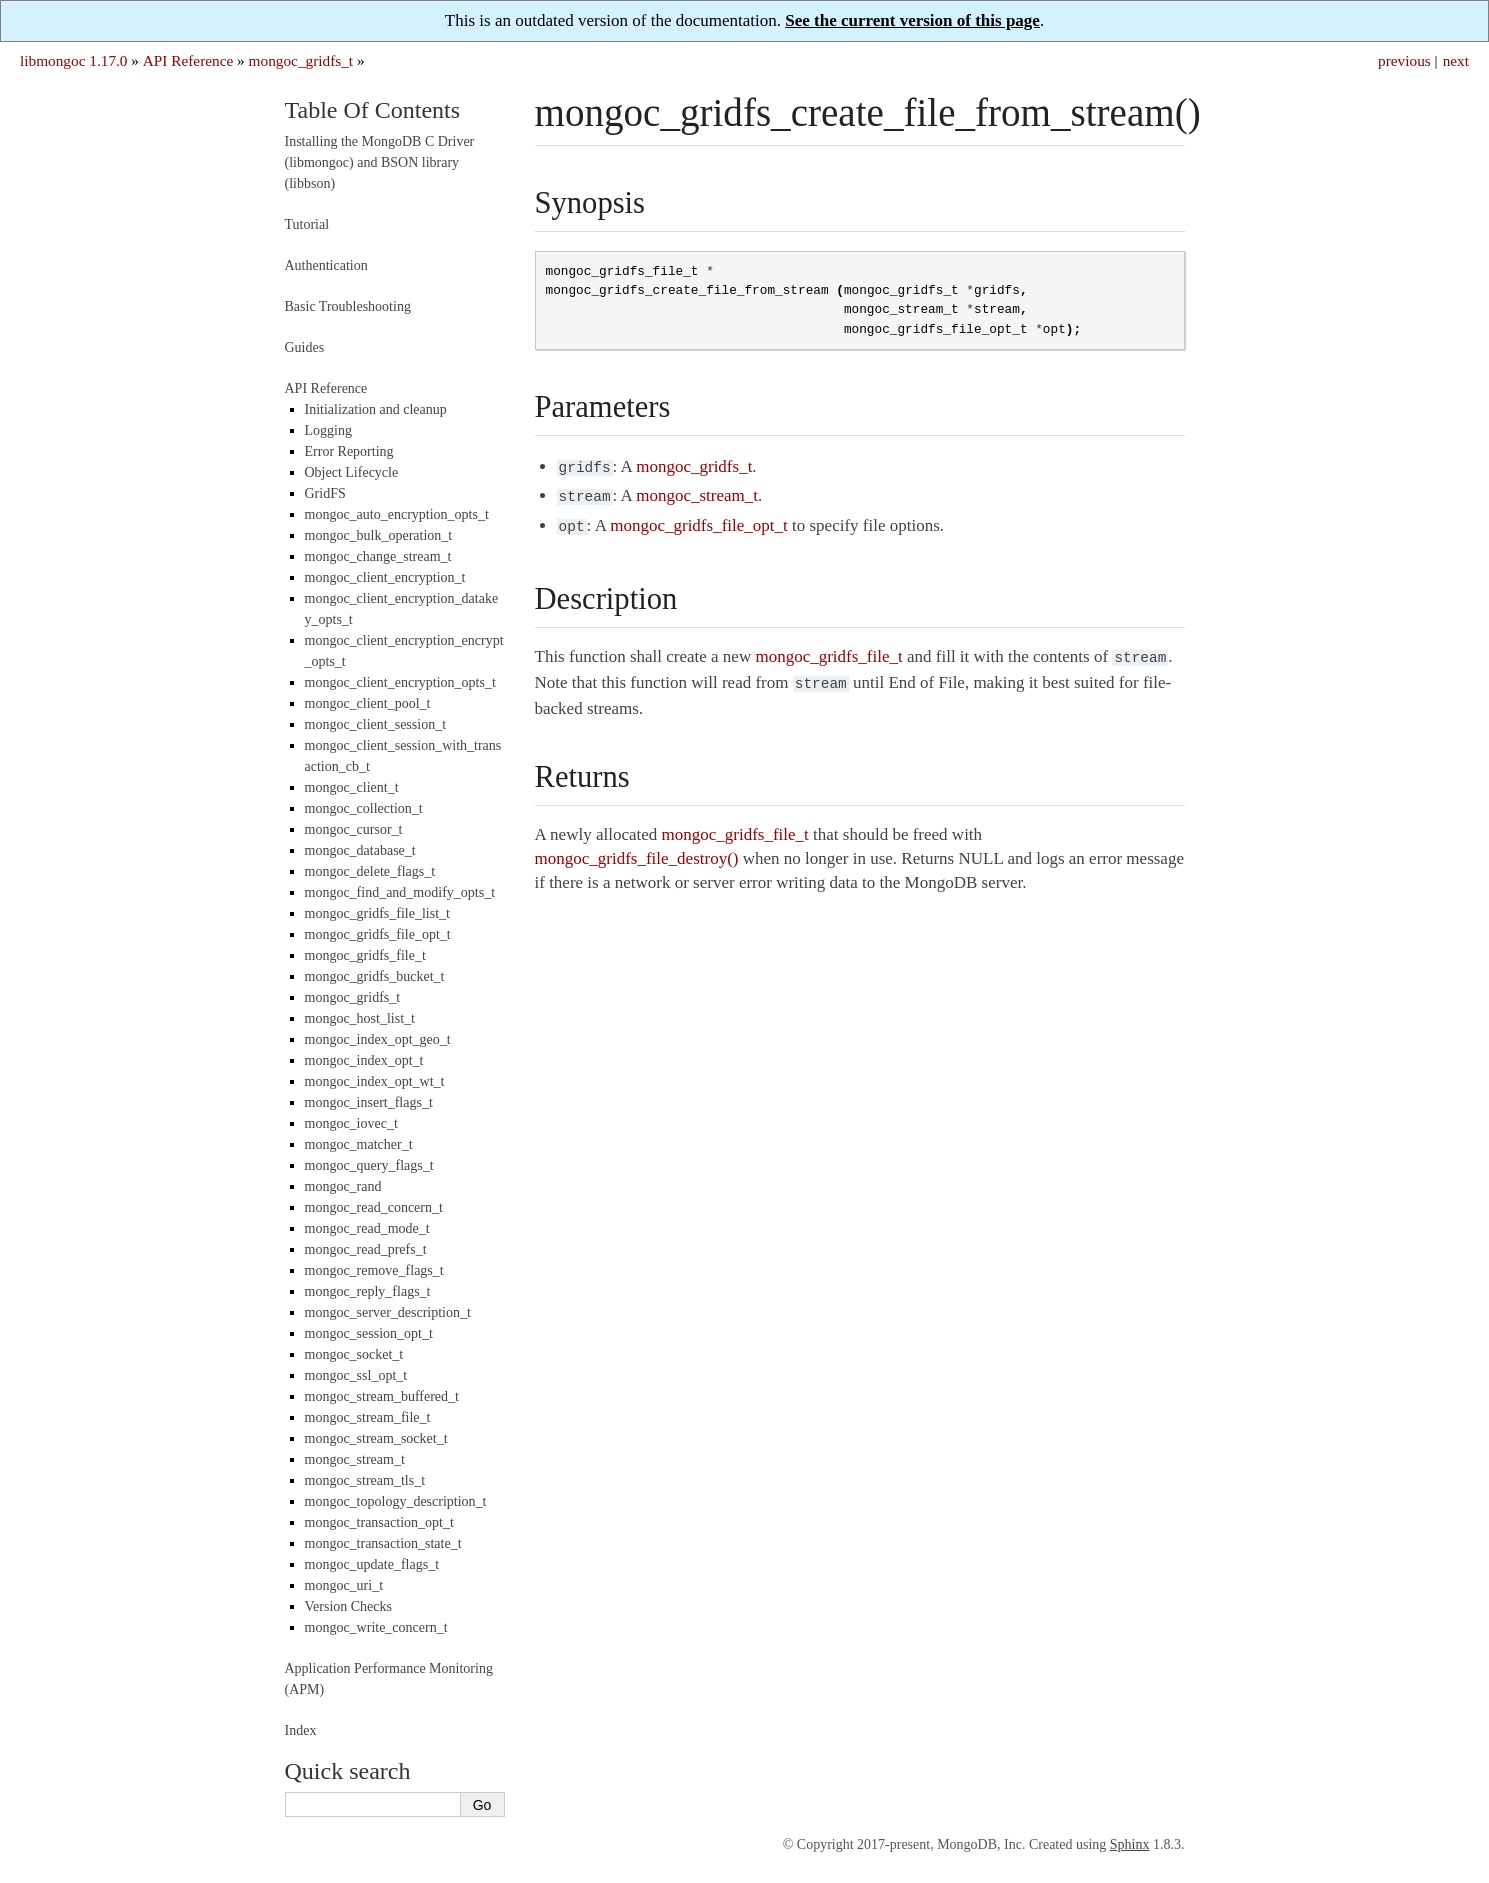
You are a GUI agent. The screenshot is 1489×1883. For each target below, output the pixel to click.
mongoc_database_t (360, 850)
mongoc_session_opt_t (369, 1333)
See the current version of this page (912, 20)
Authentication (326, 265)
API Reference (188, 60)
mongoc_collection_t (364, 808)
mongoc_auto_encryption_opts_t (397, 514)
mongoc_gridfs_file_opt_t (378, 934)
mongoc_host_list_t (360, 1018)
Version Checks (349, 1606)
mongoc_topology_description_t (396, 1501)
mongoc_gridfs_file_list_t (377, 913)
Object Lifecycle (352, 472)
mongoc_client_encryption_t (385, 577)
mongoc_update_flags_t (372, 1564)
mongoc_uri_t (344, 1585)
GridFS (325, 493)
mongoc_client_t (352, 787)
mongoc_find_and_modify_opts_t (400, 892)
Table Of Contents (373, 110)
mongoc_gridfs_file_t (365, 955)
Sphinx (1130, 1844)
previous (1404, 60)
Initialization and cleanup (376, 409)
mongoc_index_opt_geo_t (378, 1039)
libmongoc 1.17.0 (74, 60)
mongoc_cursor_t (354, 829)
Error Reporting (349, 451)
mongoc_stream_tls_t (365, 1480)
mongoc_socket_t (354, 1354)
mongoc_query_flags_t (369, 1165)
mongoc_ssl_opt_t (356, 1375)
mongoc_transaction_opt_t (379, 1522)
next (1456, 60)
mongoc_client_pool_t (368, 703)
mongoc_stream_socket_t (376, 1438)
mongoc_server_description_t (388, 1312)
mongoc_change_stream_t (378, 556)
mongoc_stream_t (355, 1459)
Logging (328, 430)
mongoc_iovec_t (351, 1123)
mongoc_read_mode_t (367, 1228)
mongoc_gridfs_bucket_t (375, 976)
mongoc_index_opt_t (364, 1060)
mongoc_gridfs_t (301, 60)
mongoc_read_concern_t (374, 1207)
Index (301, 1730)
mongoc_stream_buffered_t (382, 1396)
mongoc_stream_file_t (368, 1417)
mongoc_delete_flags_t (370, 871)
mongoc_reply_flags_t (368, 1291)
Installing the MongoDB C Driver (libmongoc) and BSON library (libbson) (380, 162)
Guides (305, 347)
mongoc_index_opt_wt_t (375, 1081)
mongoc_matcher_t (359, 1144)
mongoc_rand (343, 1186)
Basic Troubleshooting (348, 306)
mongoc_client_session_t (376, 724)
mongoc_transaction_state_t (383, 1543)
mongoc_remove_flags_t (374, 1270)
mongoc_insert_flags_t (369, 1102)
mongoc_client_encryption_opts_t (400, 682)
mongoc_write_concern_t (376, 1627)
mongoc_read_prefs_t (366, 1249)
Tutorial (307, 224)
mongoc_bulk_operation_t (379, 535)
